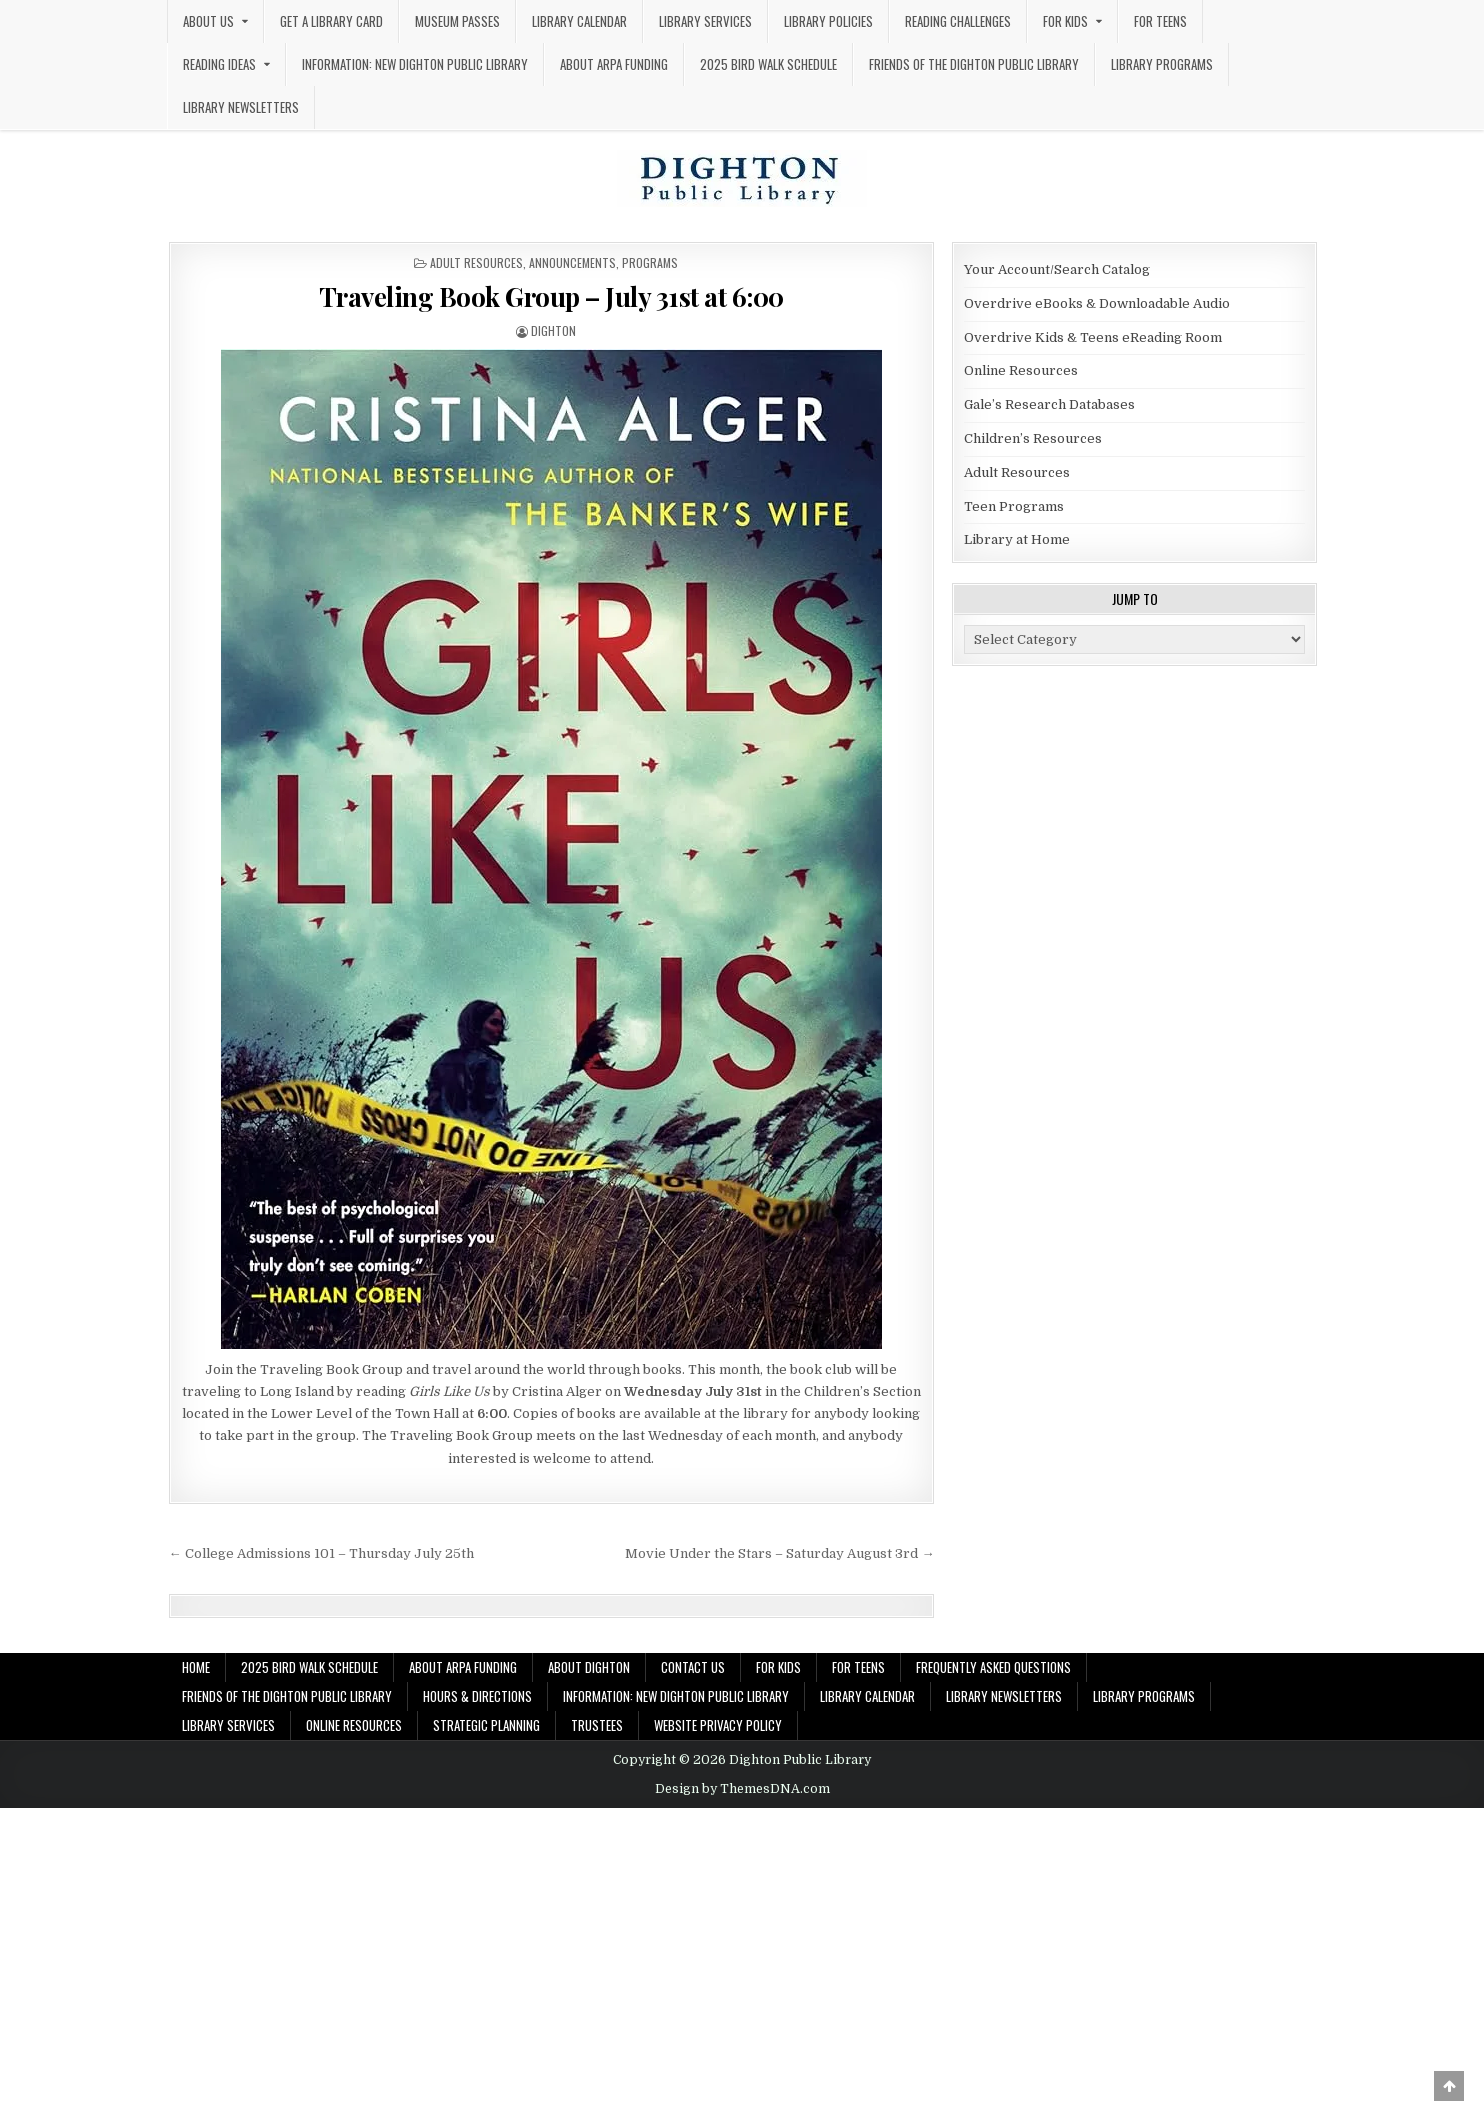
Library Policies (828, 21)
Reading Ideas (219, 64)
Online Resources (1021, 370)
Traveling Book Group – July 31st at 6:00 (551, 296)
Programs (650, 262)
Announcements (572, 262)
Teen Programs (1014, 506)
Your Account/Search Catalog (1057, 269)
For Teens (1160, 21)
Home (196, 1667)
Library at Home (1017, 539)
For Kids (1065, 21)
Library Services (705, 21)
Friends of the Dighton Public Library (974, 64)
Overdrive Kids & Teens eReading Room (1093, 337)
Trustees (597, 1725)
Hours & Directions (477, 1696)
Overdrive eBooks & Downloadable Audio (1097, 303)
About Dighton (589, 1667)
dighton (553, 330)
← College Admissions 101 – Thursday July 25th (321, 1553)
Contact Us (693, 1667)
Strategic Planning (486, 1725)
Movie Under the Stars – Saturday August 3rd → (779, 1553)
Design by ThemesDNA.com (742, 1789)
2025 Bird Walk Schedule (768, 64)
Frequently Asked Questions (993, 1667)
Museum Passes (457, 21)
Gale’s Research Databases (1049, 404)
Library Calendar (579, 21)
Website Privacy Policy (718, 1725)
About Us (208, 21)
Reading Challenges (958, 21)
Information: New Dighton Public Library (415, 64)
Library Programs (1162, 64)
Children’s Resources (1033, 438)
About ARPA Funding (614, 64)
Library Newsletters (241, 107)
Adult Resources (476, 262)
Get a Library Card (331, 21)
